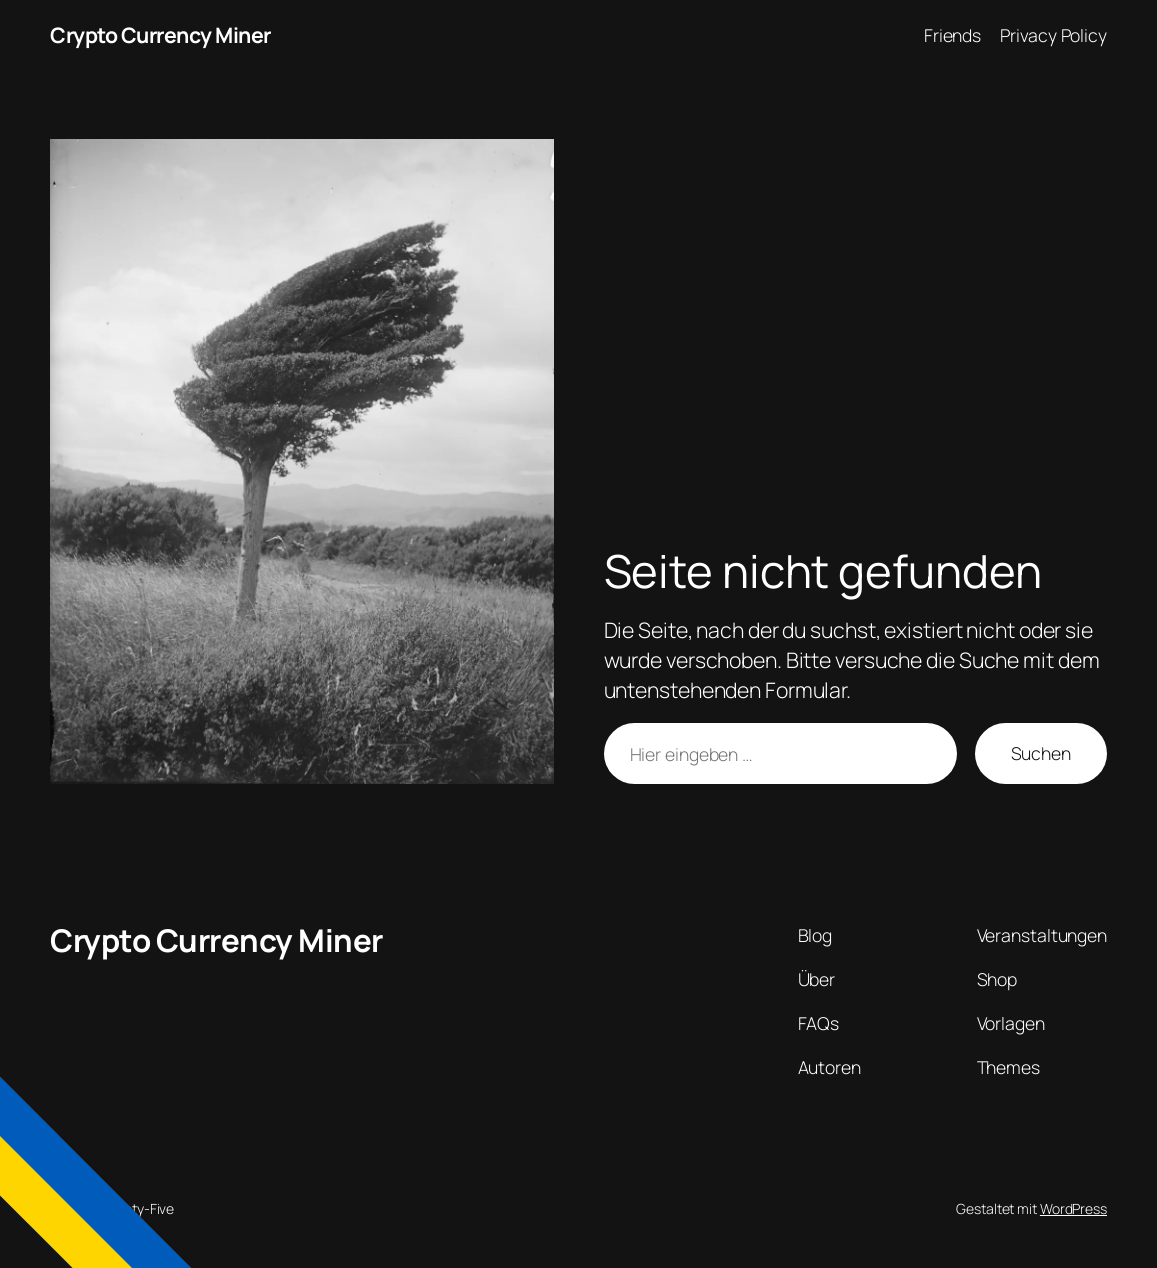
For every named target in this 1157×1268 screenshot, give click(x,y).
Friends (952, 35)
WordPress (1073, 1208)
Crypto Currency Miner (160, 34)
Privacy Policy (1053, 35)
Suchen (1041, 753)
